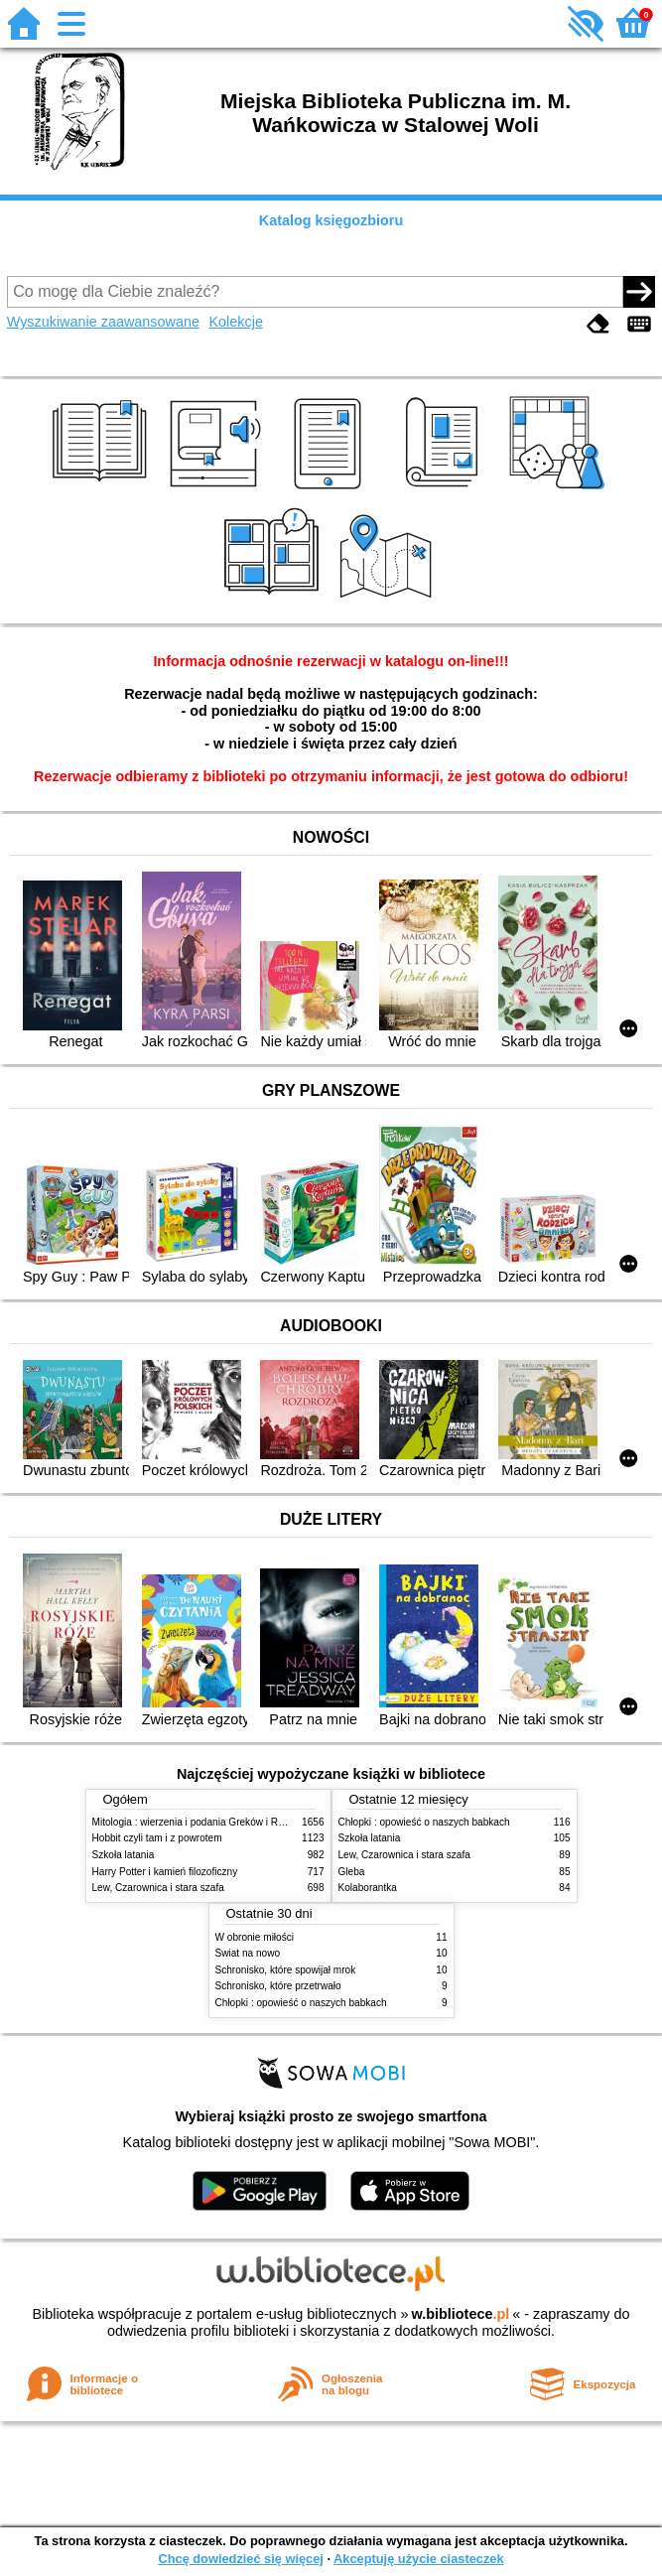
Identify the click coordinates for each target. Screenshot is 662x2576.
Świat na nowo (248, 1953)
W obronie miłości (255, 1937)
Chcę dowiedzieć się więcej (240, 2558)
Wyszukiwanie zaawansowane (103, 322)
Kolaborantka (367, 1887)
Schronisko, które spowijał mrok (285, 1970)
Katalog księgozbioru (331, 220)
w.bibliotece (461, 2314)
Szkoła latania (123, 1854)
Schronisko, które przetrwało (278, 1985)
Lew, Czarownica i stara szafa (158, 1887)
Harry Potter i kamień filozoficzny (165, 1871)
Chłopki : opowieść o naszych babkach (424, 1822)
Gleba (351, 1871)
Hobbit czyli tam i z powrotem (157, 1837)
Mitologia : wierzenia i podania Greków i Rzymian (201, 1822)
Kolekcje (236, 322)
